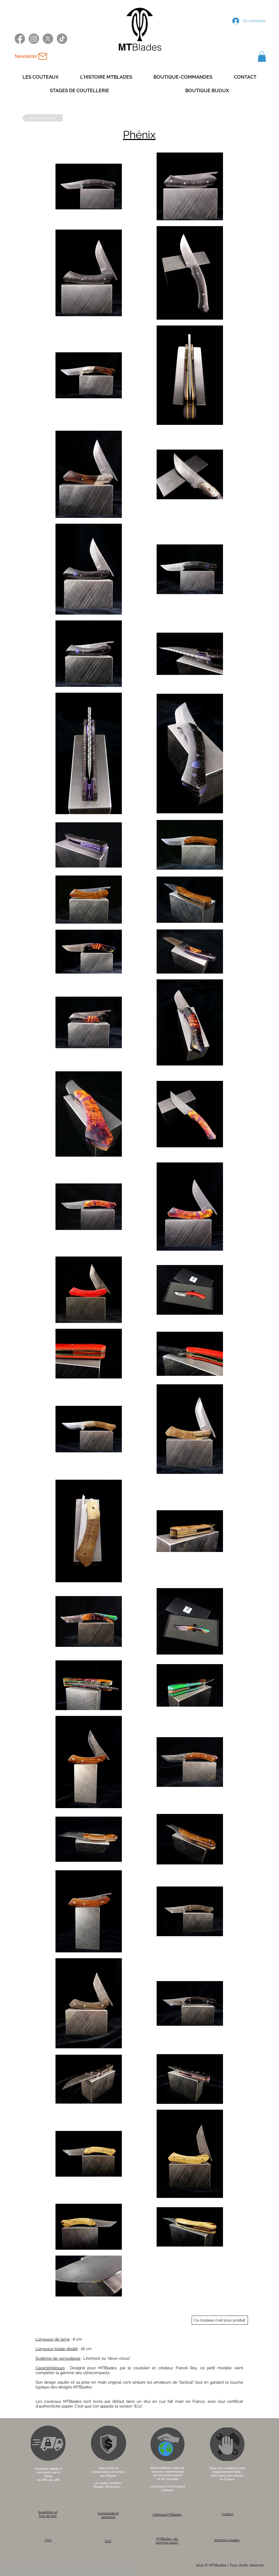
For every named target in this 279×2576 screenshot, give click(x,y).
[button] (261, 56)
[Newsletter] (31, 56)
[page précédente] (42, 117)
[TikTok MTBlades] (62, 38)
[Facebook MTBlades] (20, 38)
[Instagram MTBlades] (34, 38)
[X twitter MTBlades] (48, 38)
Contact (227, 2514)
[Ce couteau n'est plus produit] (220, 2320)
